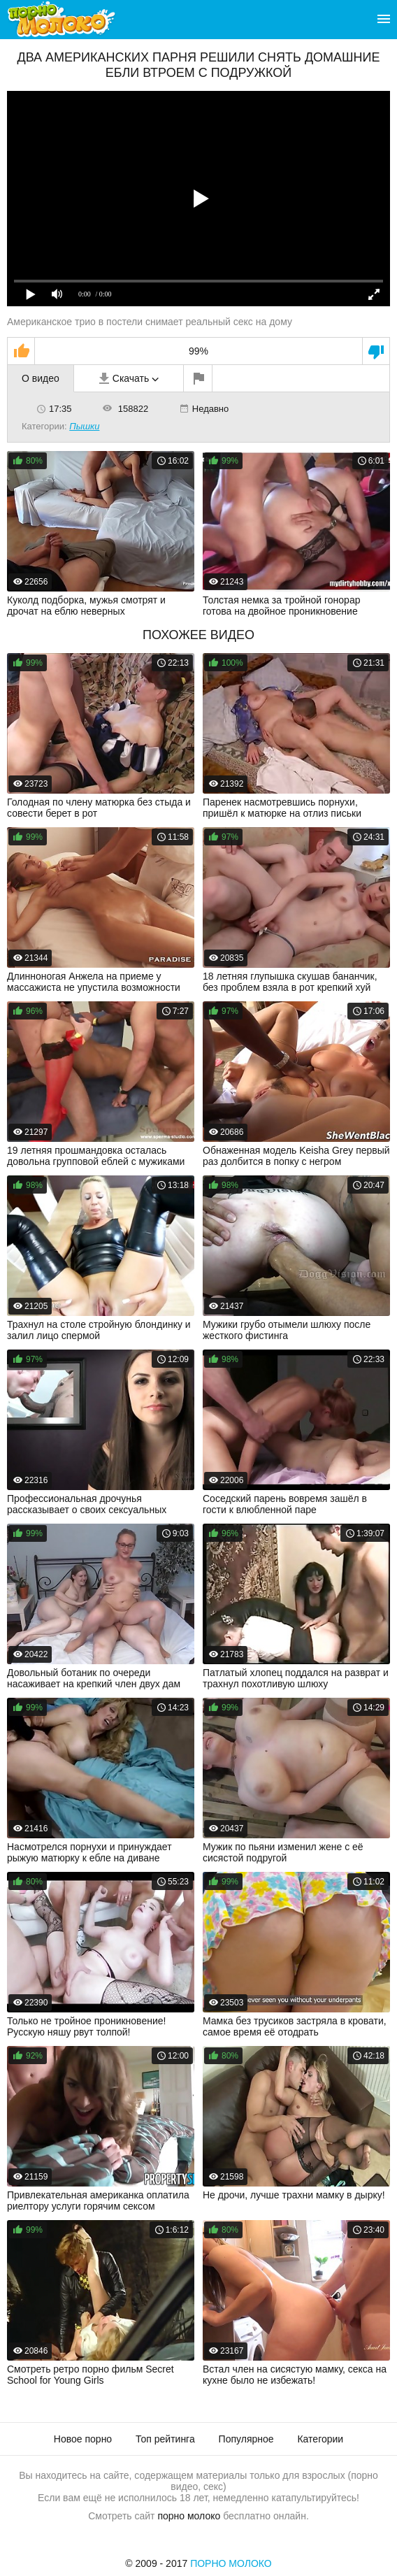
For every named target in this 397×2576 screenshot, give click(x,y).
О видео (40, 378)
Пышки (84, 426)
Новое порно (83, 2439)
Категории (320, 2439)
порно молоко (188, 2515)
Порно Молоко (231, 2563)
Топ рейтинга (165, 2439)
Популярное (246, 2439)
